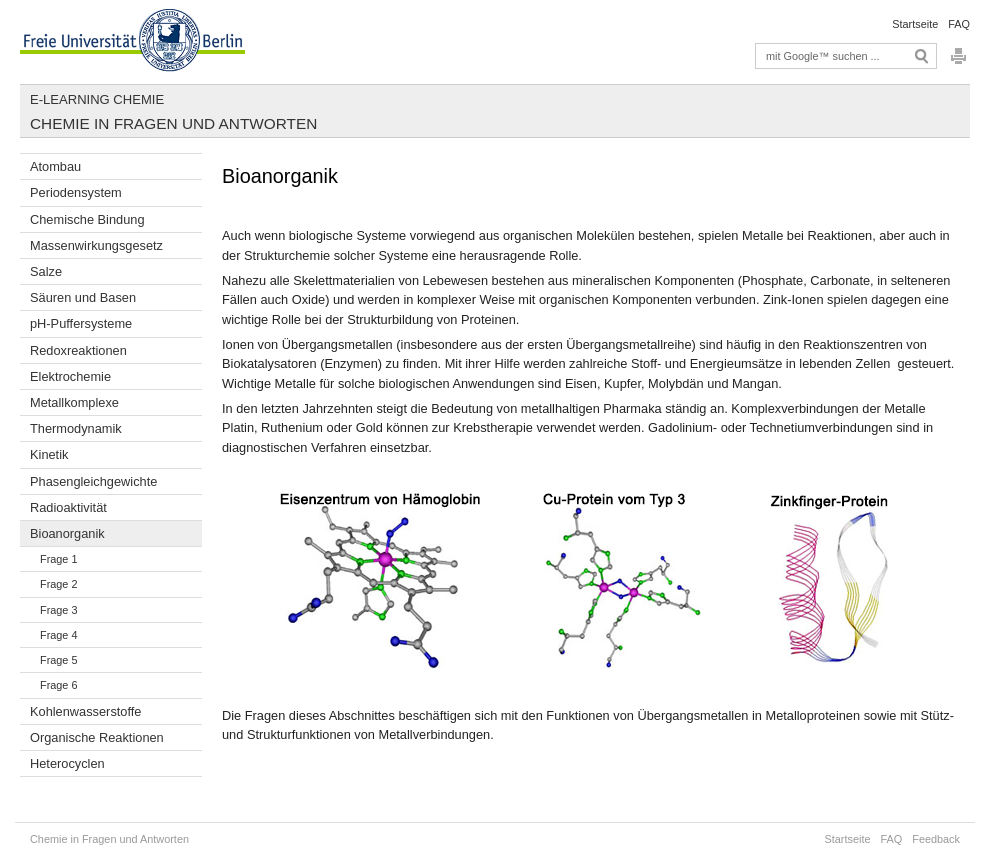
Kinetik (49, 454)
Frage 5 (58, 660)
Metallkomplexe (74, 402)
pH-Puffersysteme (81, 323)
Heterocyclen (67, 763)
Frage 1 (58, 559)
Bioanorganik (67, 533)
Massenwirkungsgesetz (96, 245)
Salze (46, 271)
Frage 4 (58, 635)
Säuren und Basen (83, 297)
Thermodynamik (76, 428)
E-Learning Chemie (97, 99)
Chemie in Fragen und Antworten (173, 123)
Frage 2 (58, 584)
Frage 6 (58, 685)
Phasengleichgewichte (93, 481)
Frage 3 (58, 610)
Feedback (936, 839)
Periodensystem (76, 192)
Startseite (915, 24)
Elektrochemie (70, 376)
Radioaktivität (68, 507)
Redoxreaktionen (78, 350)
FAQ (959, 24)
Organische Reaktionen (97, 737)
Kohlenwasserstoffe (85, 711)
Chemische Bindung (87, 219)
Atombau (55, 166)
